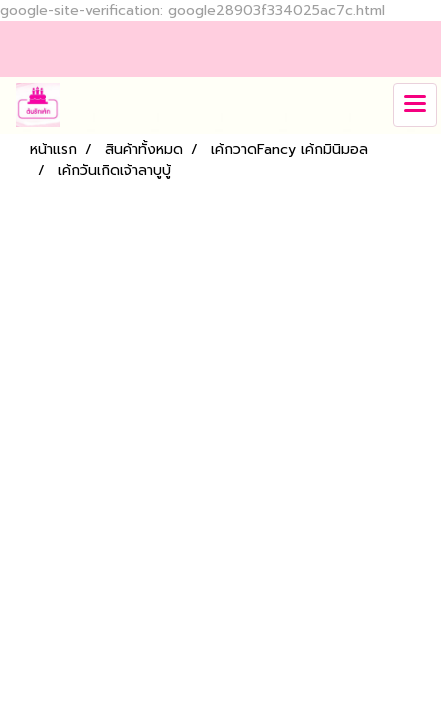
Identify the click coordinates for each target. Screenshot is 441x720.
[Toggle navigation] (415, 105)
